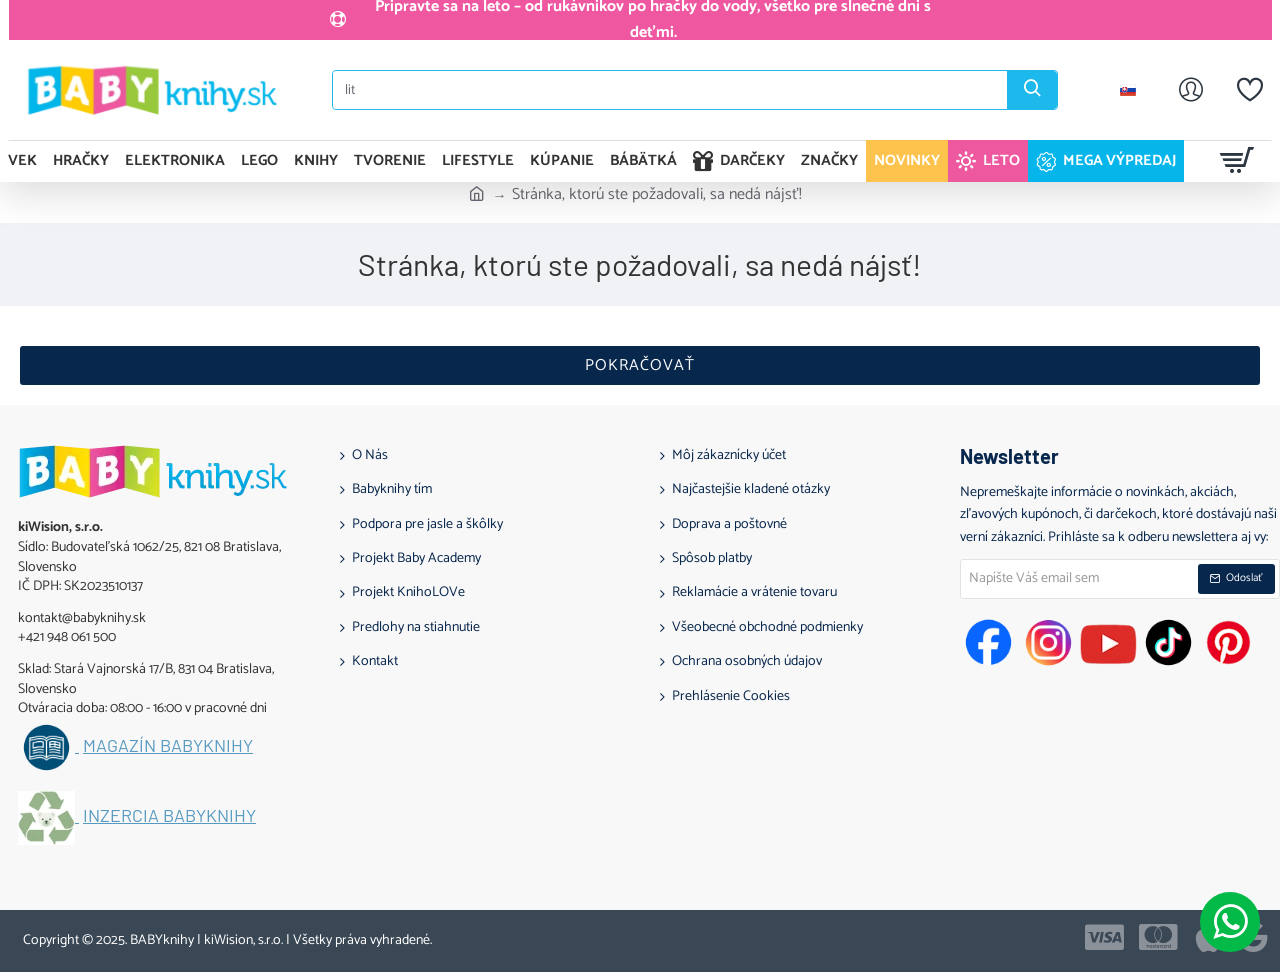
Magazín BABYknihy (168, 746)
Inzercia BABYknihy (169, 816)
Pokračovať (640, 365)
